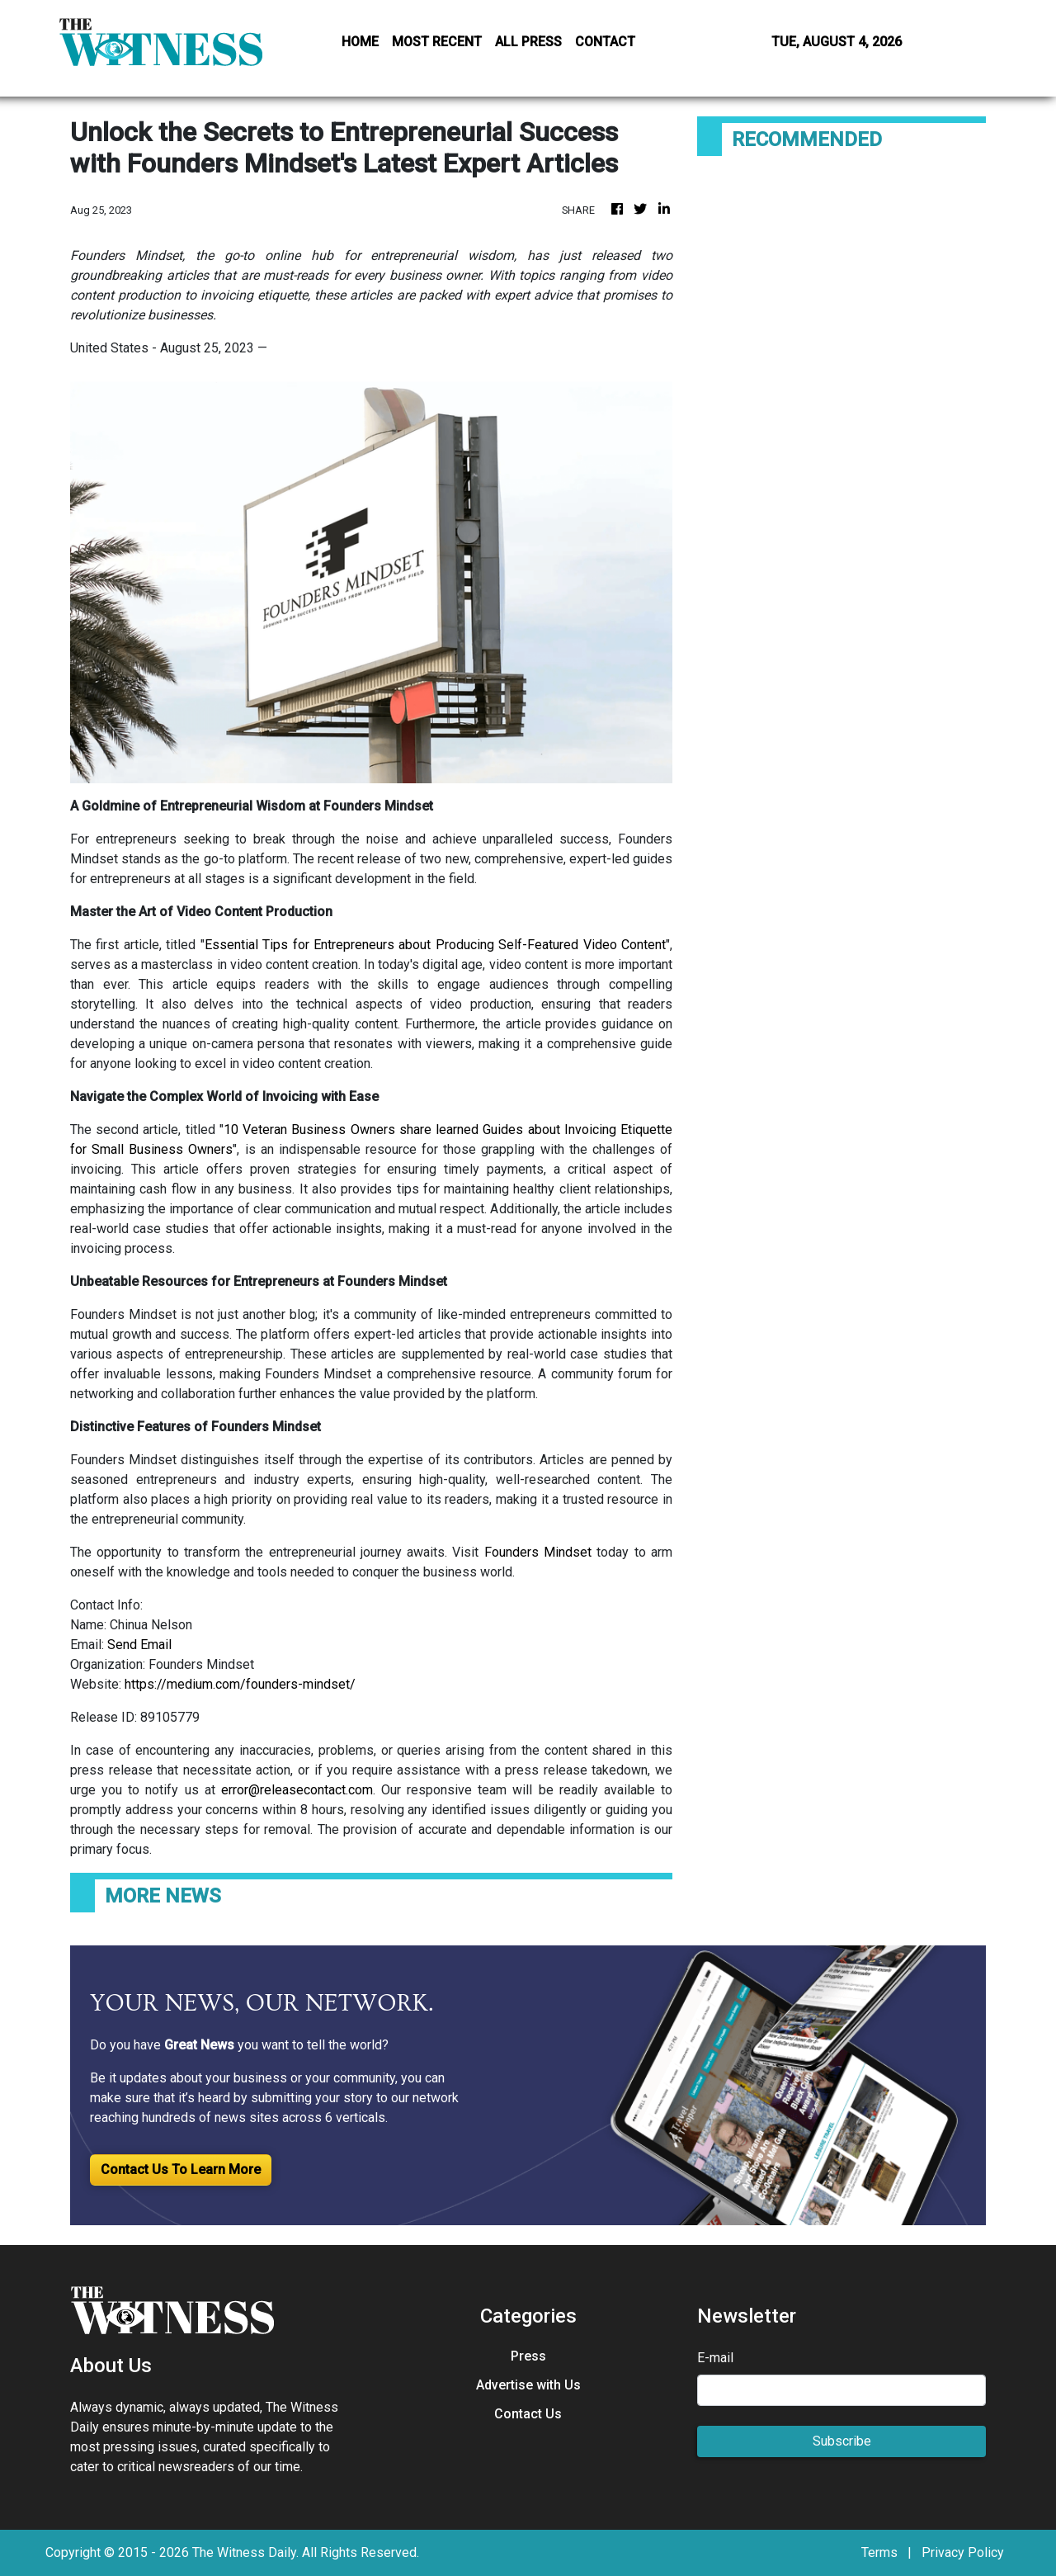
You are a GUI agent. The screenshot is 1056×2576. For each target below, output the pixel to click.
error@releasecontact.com (297, 1790)
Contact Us (528, 2414)
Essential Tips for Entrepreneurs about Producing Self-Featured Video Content (435, 944)
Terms (879, 2552)
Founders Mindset (538, 1552)
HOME (360, 42)
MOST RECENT (437, 42)
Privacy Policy (963, 2552)
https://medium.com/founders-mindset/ (240, 1684)
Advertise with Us (528, 2385)
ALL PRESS (528, 42)
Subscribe (842, 2441)
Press (528, 2356)
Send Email (139, 1644)
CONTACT (605, 42)
